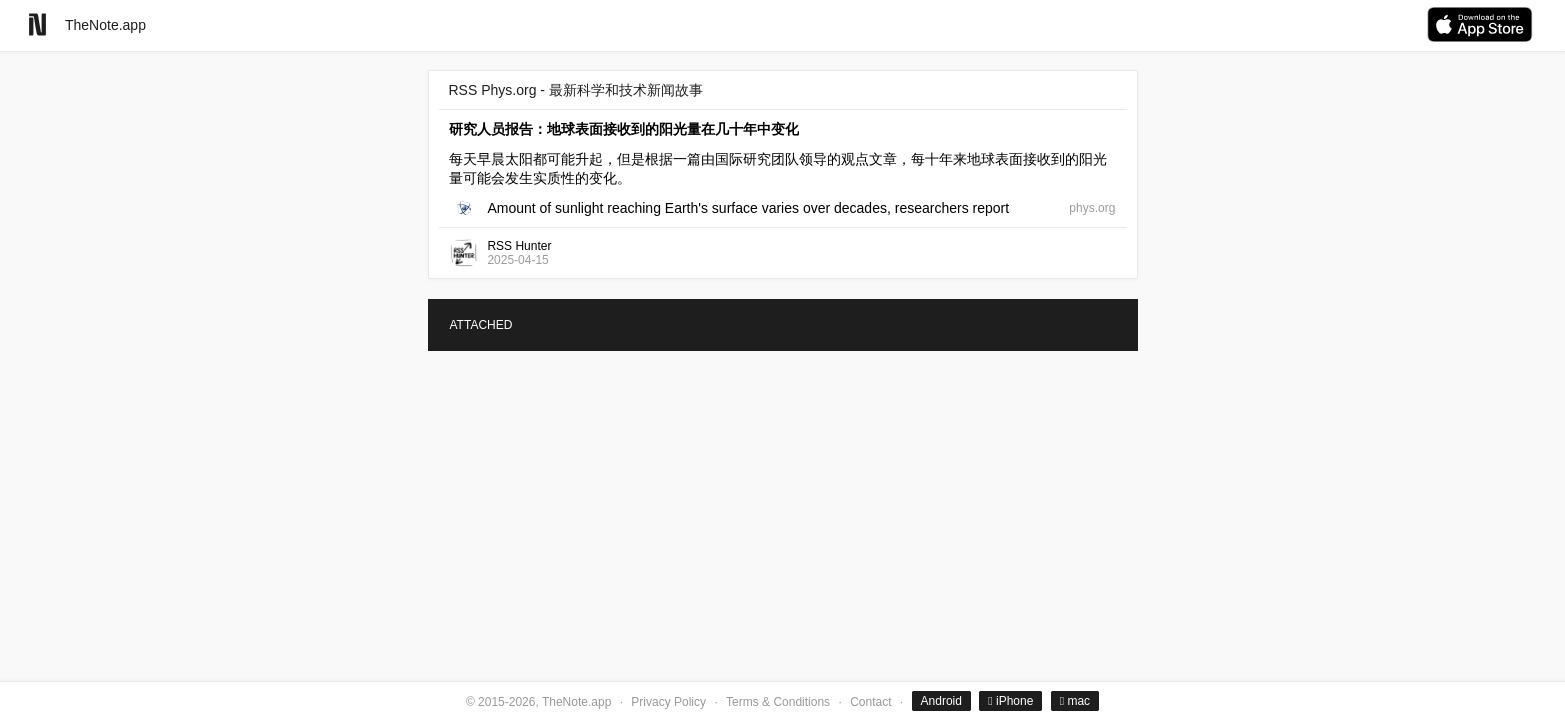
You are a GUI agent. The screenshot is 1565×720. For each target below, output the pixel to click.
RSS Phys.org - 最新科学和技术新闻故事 (576, 90)
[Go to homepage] (37, 24)
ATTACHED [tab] (481, 325)
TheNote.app (105, 25)
